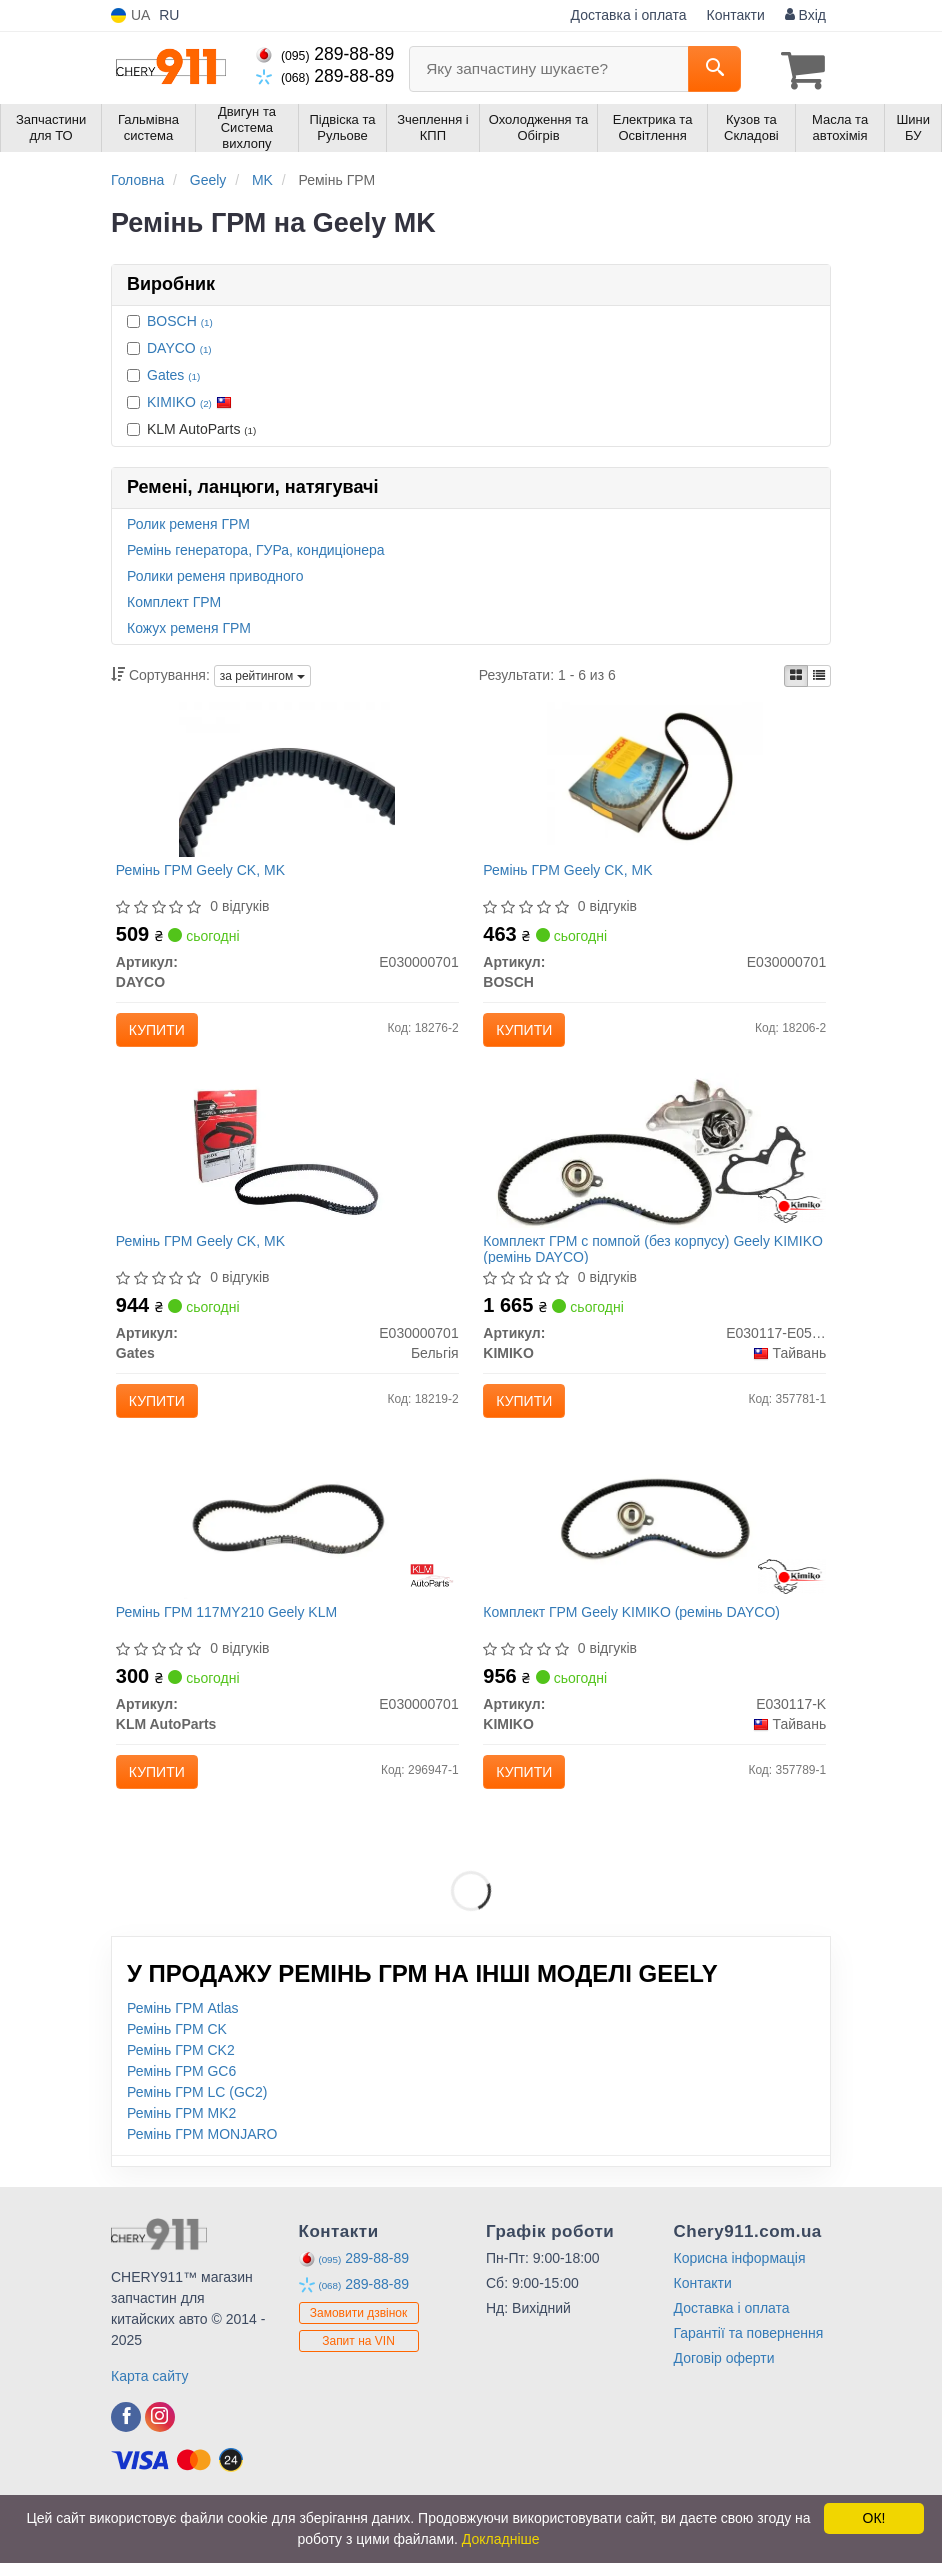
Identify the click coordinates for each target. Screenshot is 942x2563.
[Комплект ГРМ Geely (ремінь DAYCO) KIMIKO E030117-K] (654, 1556)
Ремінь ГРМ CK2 (181, 2096)
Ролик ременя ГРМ (188, 521)
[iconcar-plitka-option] (796, 673)
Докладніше (501, 2539)
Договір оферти (724, 2404)
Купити (163, 1034)
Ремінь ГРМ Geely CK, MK (206, 874)
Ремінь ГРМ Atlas (183, 2054)
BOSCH (180, 318)
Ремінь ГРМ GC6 (181, 2117)
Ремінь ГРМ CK (177, 2075)
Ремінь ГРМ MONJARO (202, 2180)
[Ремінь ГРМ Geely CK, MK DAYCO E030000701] (287, 782)
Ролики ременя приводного (215, 573)
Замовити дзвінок (359, 2359)
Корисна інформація (740, 2304)
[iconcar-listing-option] (819, 673)
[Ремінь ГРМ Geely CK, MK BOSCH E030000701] (655, 782)
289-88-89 (325, 54)
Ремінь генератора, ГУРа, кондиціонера (256, 547)
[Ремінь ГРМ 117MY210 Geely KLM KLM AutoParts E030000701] (287, 1556)
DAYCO (179, 345)
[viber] (126, 2463)
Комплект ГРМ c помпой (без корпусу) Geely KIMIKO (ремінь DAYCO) (632, 1268)
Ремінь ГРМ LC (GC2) (197, 2138)
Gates (173, 372)
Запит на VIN (358, 2387)
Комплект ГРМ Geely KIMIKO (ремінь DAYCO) (637, 1648)
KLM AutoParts (191, 426)
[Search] (714, 69)
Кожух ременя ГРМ (189, 625)
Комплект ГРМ (174, 599)
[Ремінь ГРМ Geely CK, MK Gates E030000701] (287, 1169)
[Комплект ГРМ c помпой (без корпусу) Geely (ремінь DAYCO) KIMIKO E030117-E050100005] (654, 1169)
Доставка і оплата (629, 15)
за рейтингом (262, 674)
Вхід (805, 15)
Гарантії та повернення (749, 2379)
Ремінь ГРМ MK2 (181, 2159)
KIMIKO (189, 399)
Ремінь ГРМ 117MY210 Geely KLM (232, 1648)
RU (169, 15)
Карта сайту (150, 2422)
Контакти (736, 15)
